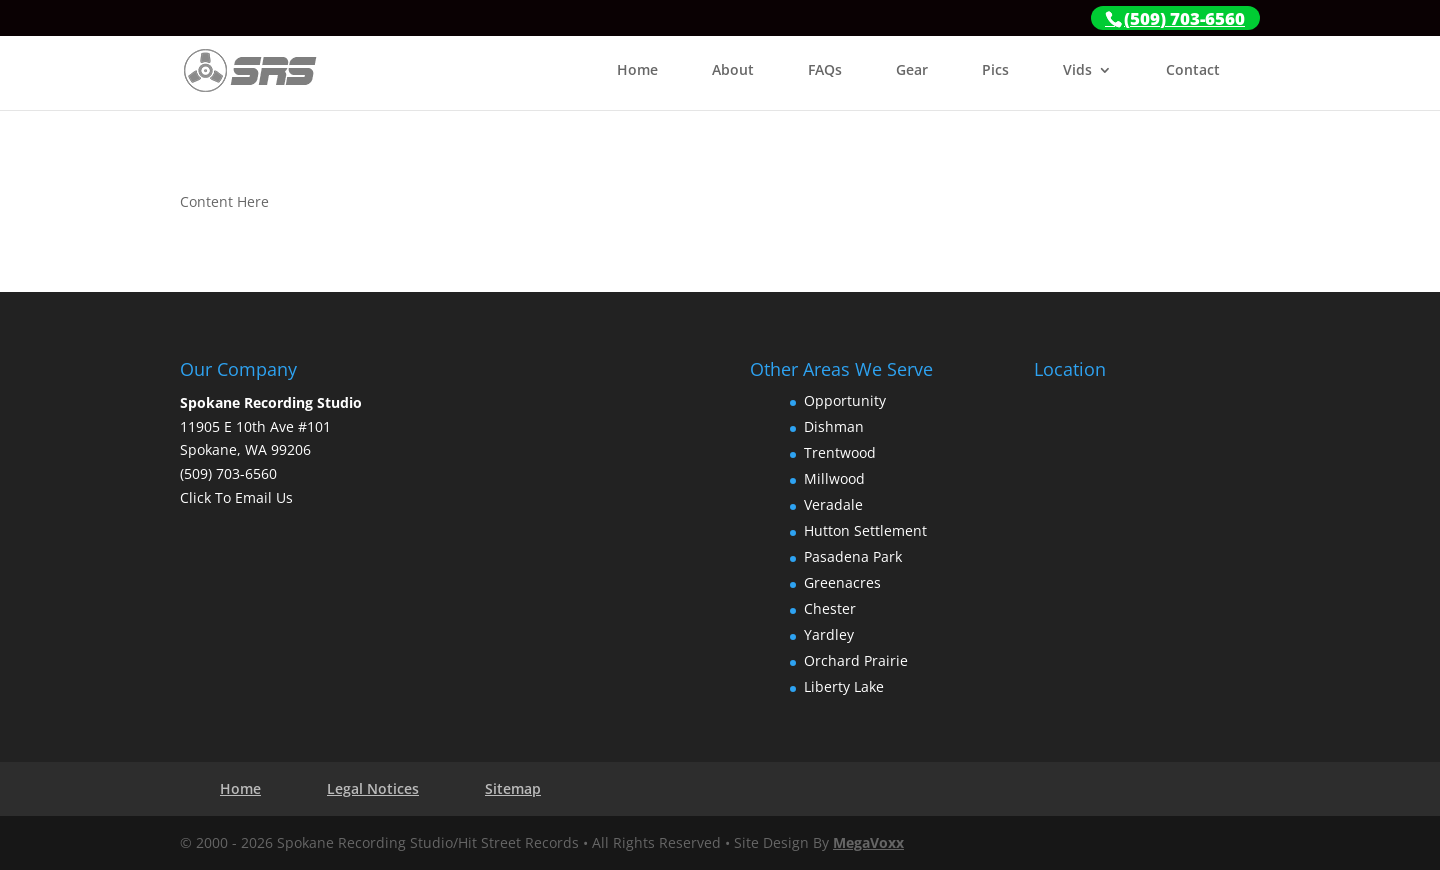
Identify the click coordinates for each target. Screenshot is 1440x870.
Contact (1193, 71)
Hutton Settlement (865, 530)
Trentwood (840, 452)
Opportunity (845, 400)
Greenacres (842, 582)
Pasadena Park (853, 556)
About (733, 71)
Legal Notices (373, 788)
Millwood (834, 478)
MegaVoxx (868, 842)
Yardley (829, 634)
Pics (995, 71)
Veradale (833, 504)
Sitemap (513, 788)
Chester (830, 608)
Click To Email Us (236, 497)
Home (637, 71)
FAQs (825, 71)
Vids (1077, 71)
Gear (912, 71)
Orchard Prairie (856, 660)
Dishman (834, 426)
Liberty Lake (844, 686)
